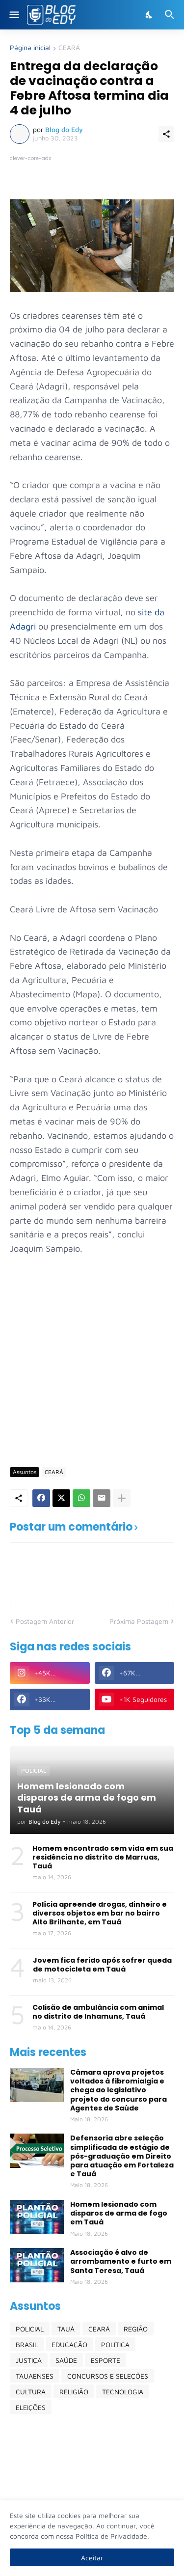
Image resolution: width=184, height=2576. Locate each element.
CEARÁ (69, 48)
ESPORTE (105, 2360)
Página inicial (30, 48)
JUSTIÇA (29, 2360)
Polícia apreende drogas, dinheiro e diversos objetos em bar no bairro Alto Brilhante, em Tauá (99, 1913)
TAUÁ (66, 2329)
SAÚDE (66, 2360)
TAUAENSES (34, 2376)
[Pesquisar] (171, 14)
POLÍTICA (115, 2344)
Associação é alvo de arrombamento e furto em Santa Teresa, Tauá (120, 2261)
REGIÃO (136, 2329)
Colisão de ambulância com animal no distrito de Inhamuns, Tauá (98, 2012)
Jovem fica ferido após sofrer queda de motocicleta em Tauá (102, 1964)
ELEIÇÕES (31, 2407)
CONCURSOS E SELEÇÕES (107, 2376)
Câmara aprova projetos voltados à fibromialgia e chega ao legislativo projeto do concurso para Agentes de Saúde (118, 2090)
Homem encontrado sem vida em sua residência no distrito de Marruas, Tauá (102, 1857)
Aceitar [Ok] (92, 2557)
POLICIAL (30, 2329)
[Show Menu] (13, 14)
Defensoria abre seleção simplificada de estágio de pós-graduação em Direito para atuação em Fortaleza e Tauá (122, 2156)
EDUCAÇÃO (69, 2344)
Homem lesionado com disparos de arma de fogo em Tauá (118, 2213)
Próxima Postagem (138, 1621)
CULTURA (31, 2391)
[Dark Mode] (149, 14)
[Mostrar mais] (122, 1498)
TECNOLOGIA (122, 2391)
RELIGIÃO (73, 2391)
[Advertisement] (92, 1360)
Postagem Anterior (45, 1621)
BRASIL (27, 2344)
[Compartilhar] (166, 134)
